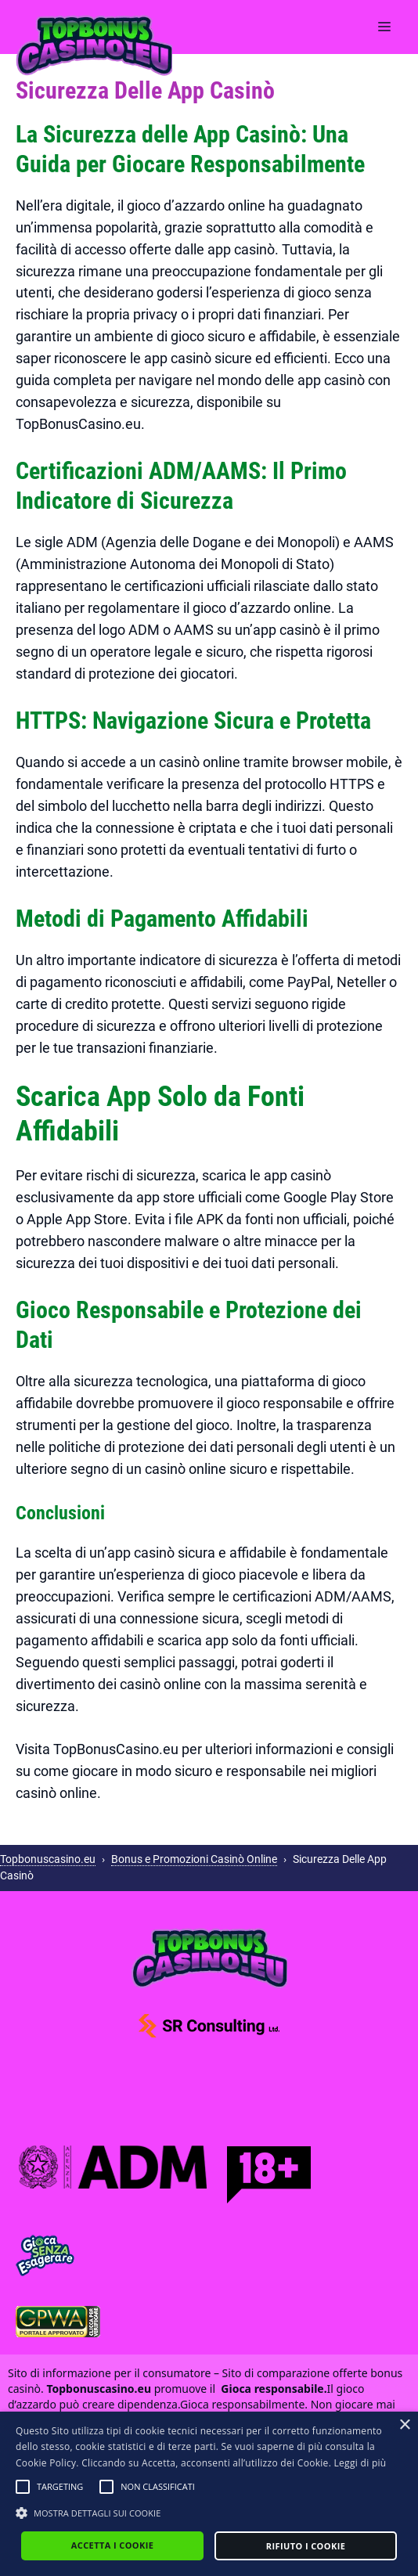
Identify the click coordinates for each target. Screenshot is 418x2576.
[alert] (209, 2494)
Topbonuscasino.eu (47, 1859)
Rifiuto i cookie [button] (305, 2546)
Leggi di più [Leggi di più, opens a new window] (360, 2463)
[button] (22, 2486)
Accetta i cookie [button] (112, 2545)
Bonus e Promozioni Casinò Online (194, 1859)
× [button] (404, 2425)
